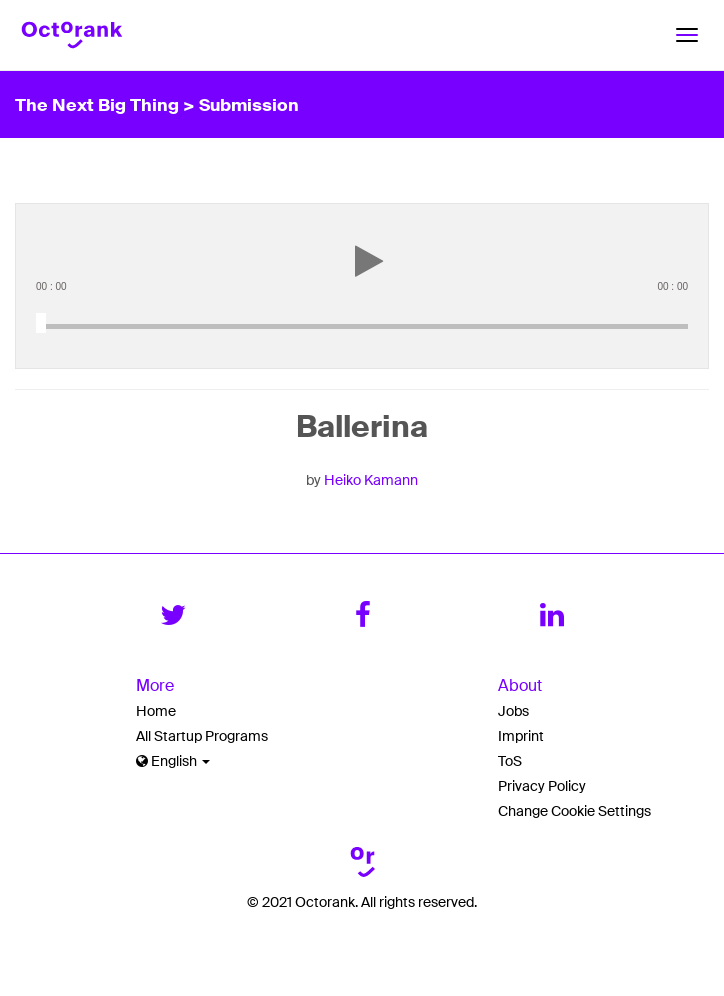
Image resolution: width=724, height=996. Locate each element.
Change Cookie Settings (574, 811)
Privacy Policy (542, 786)
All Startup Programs (202, 736)
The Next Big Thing (99, 104)
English (173, 761)
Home (156, 711)
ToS (510, 761)
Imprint (521, 736)
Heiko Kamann (371, 480)
